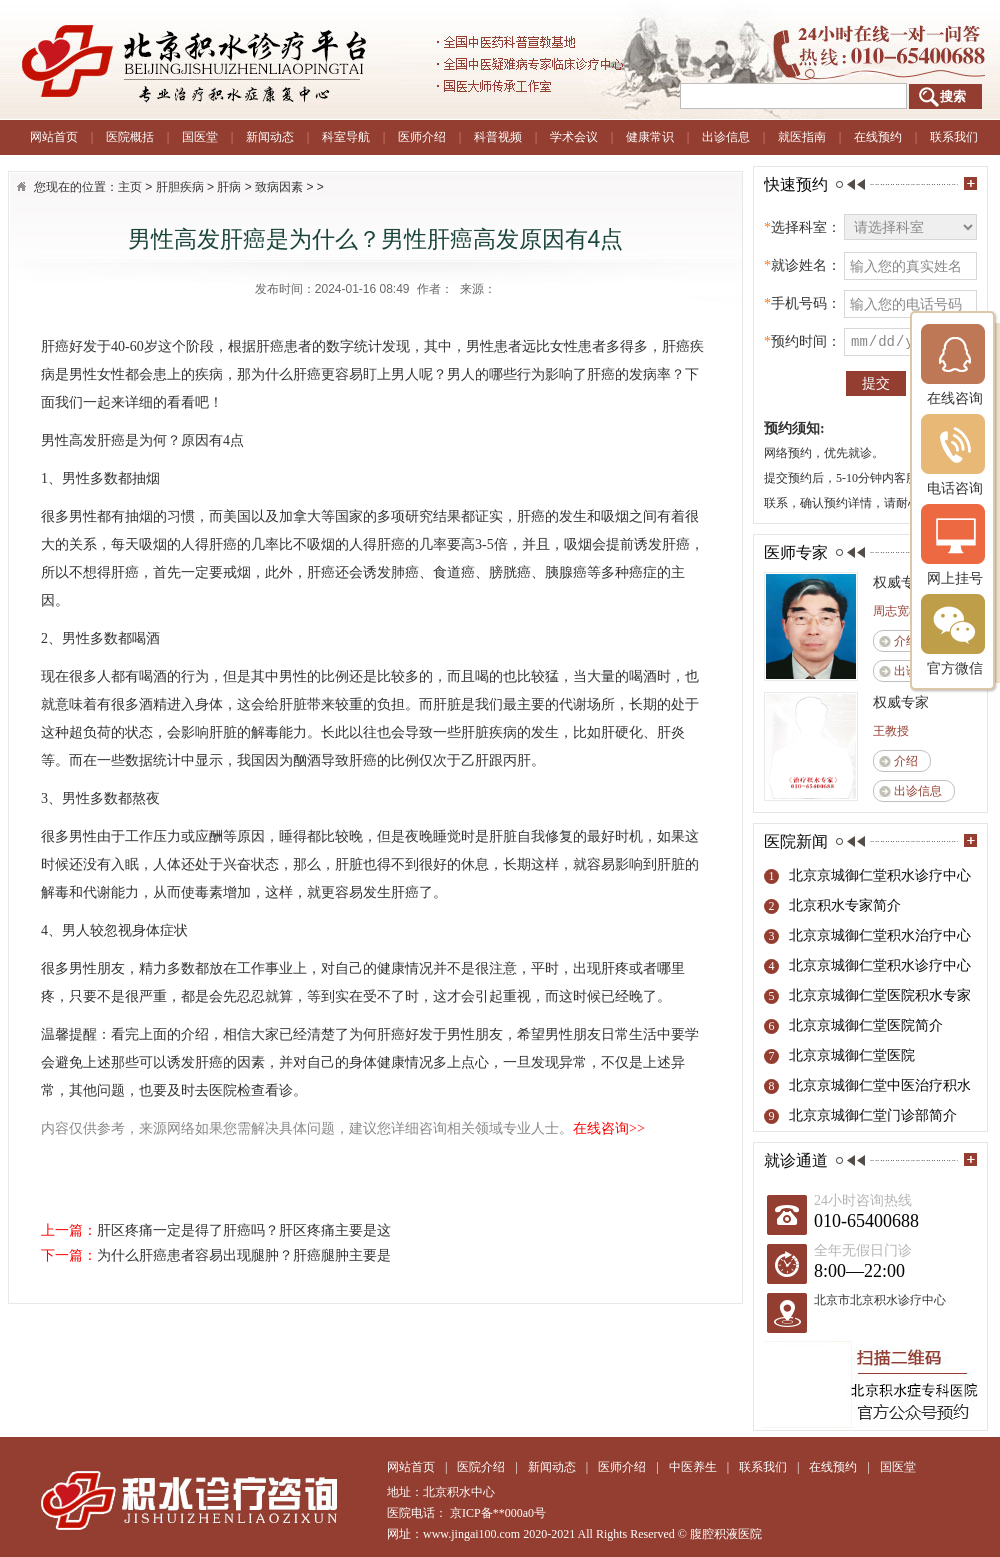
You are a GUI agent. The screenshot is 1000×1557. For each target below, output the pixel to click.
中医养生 (693, 1467)
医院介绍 (481, 1467)
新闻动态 (270, 137)
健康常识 (650, 137)
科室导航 (346, 137)
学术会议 (574, 137)
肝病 (229, 187)
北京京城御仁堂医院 (852, 1055)
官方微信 (955, 634)
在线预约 (878, 137)
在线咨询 (955, 364)
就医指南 (802, 137)
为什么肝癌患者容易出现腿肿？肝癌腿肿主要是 (244, 1255)
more (970, 183)
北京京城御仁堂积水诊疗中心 (880, 875)
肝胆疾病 (180, 187)
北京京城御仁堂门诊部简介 (873, 1115)
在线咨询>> (609, 1128)
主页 (130, 187)
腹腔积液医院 (726, 1534)
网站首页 (54, 137)
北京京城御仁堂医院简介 (866, 1025)
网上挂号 (955, 544)
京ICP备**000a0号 (498, 1513)
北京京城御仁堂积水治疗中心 (880, 935)
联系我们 (954, 137)
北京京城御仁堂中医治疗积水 (880, 1085)
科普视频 (498, 137)
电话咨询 (955, 454)
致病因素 (279, 187)
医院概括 (130, 137)
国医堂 (200, 137)
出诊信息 (726, 137)
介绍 (906, 641)
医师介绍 (422, 137)
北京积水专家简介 (845, 905)
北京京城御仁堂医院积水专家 (880, 995)
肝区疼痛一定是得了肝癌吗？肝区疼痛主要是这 (244, 1230)
